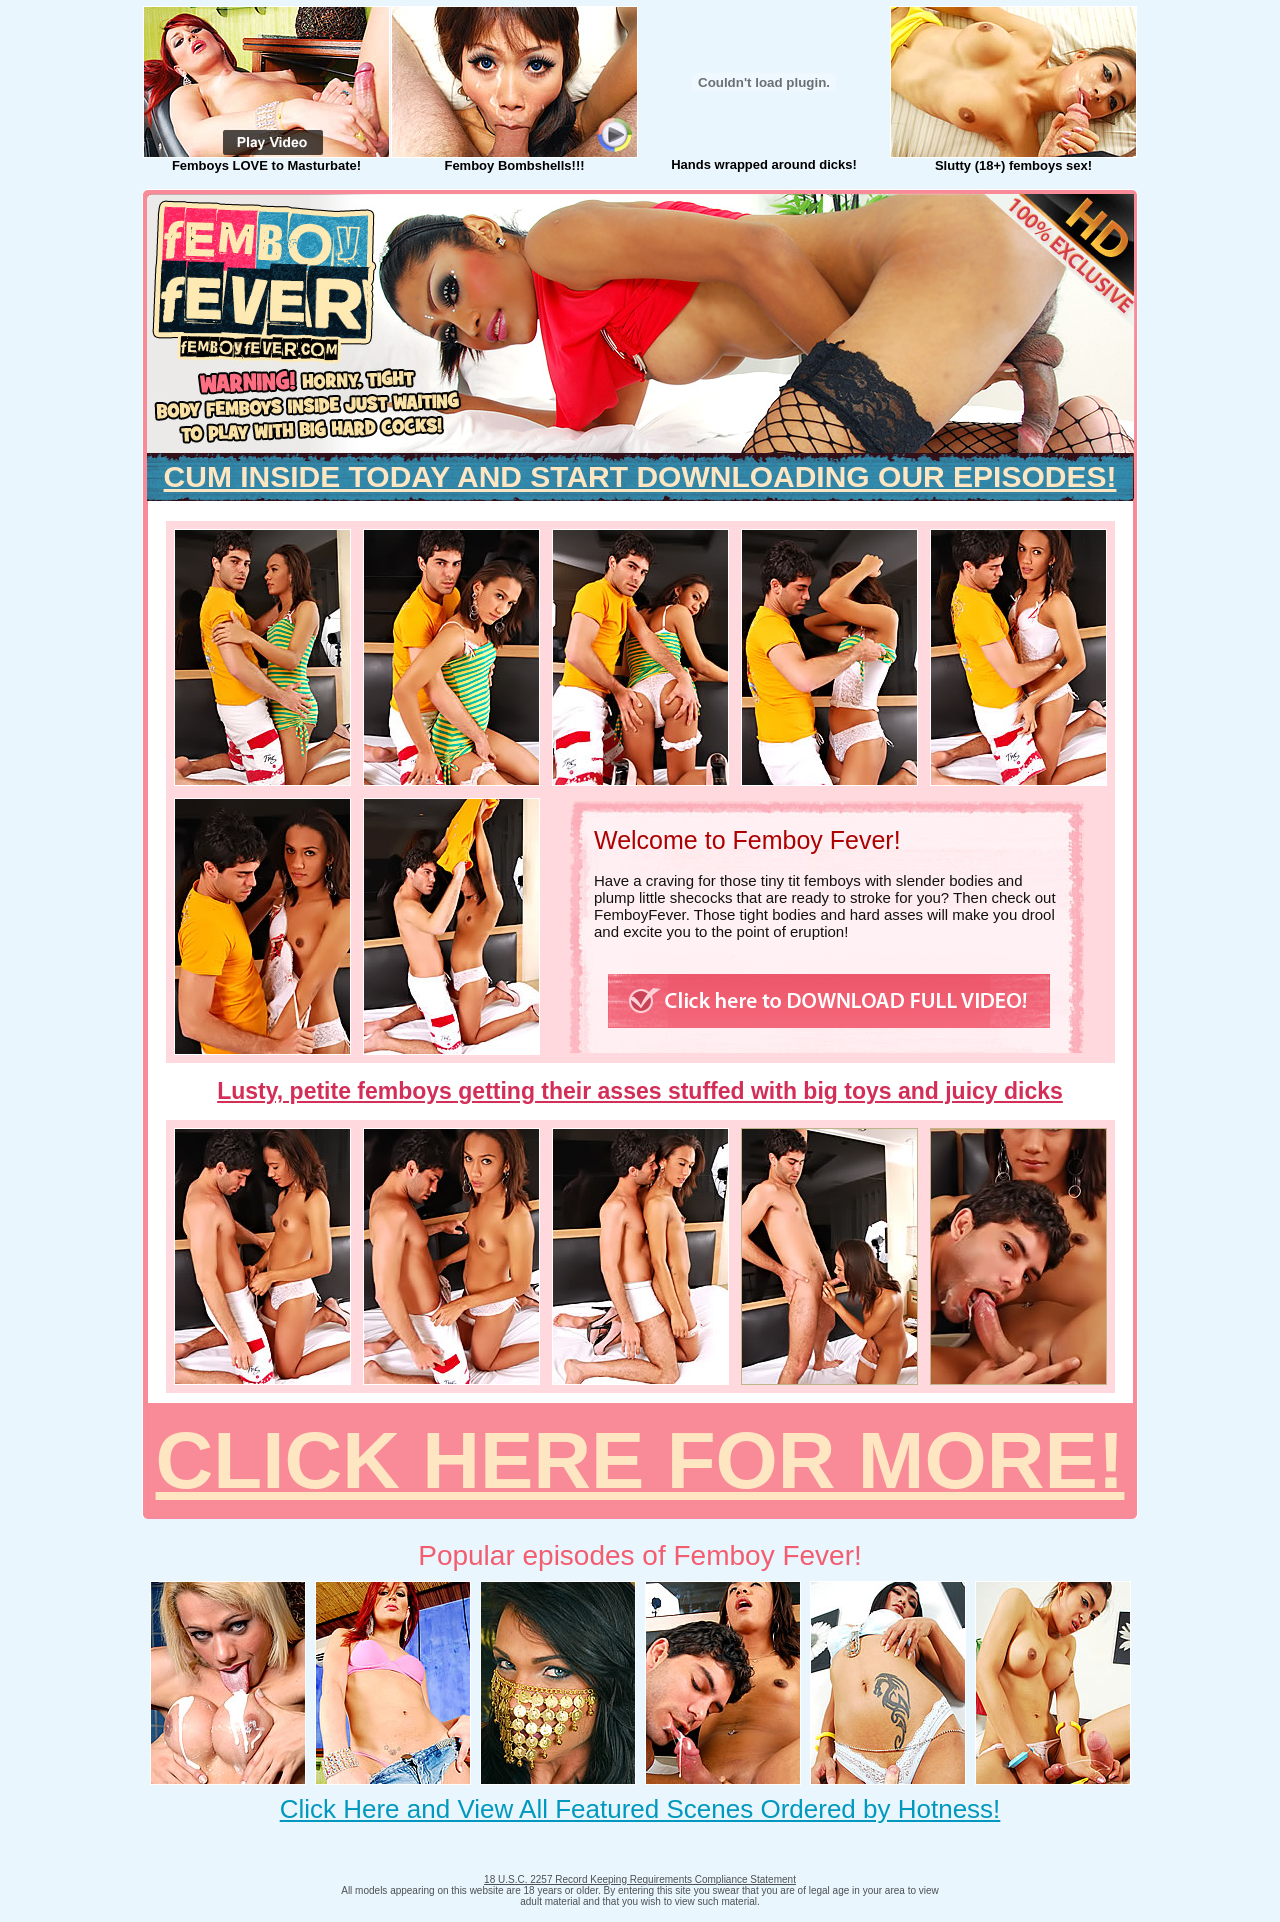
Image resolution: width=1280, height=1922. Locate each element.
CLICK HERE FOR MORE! (640, 1460)
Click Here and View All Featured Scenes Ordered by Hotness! (640, 1809)
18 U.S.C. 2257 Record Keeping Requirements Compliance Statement (640, 1879)
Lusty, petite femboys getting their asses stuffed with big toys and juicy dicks (640, 1091)
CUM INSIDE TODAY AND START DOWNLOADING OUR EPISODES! (640, 476)
